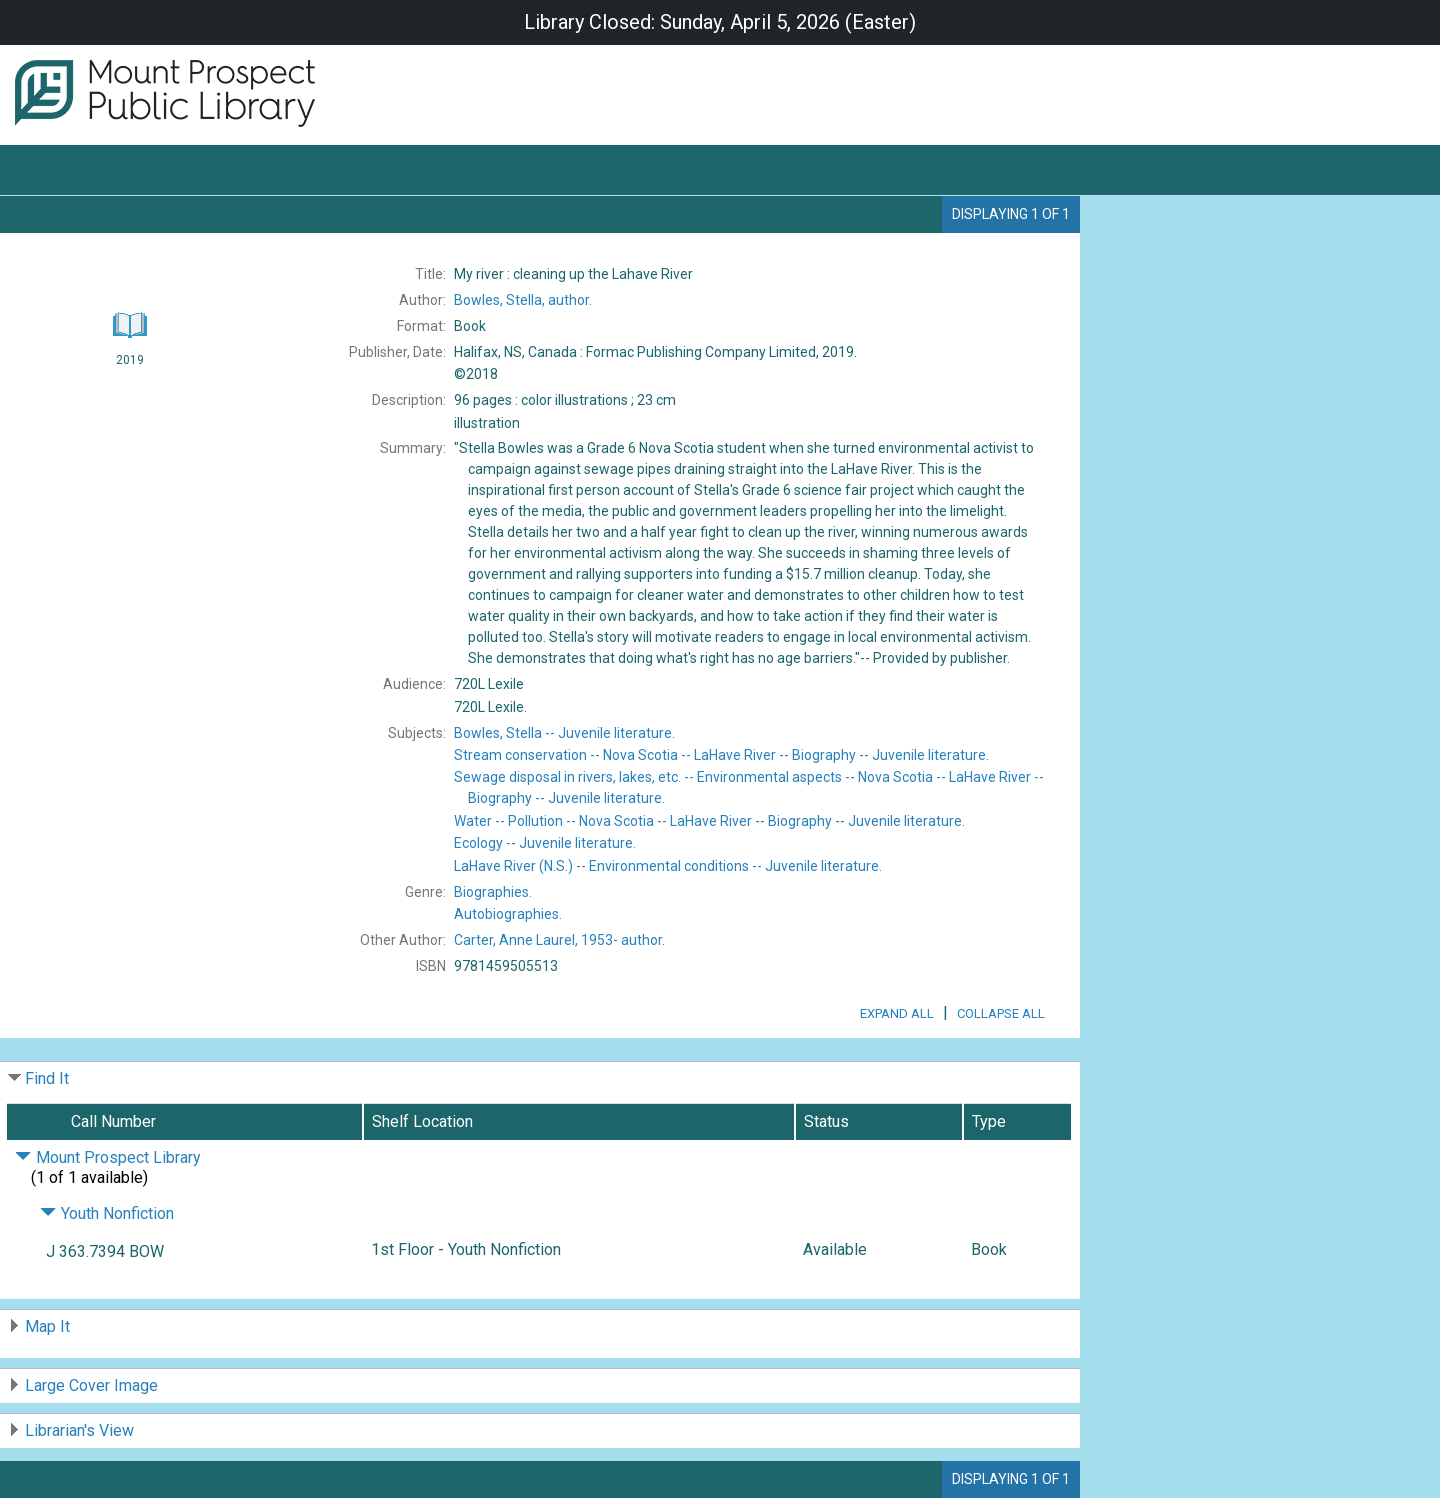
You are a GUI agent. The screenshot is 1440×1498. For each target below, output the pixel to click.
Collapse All (1001, 1013)
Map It (47, 1326)
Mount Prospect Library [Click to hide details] (108, 1157)
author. (523, 300)
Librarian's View (79, 1430)
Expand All (897, 1013)
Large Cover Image (91, 1385)
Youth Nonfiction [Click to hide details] (107, 1213)
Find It (47, 1078)
